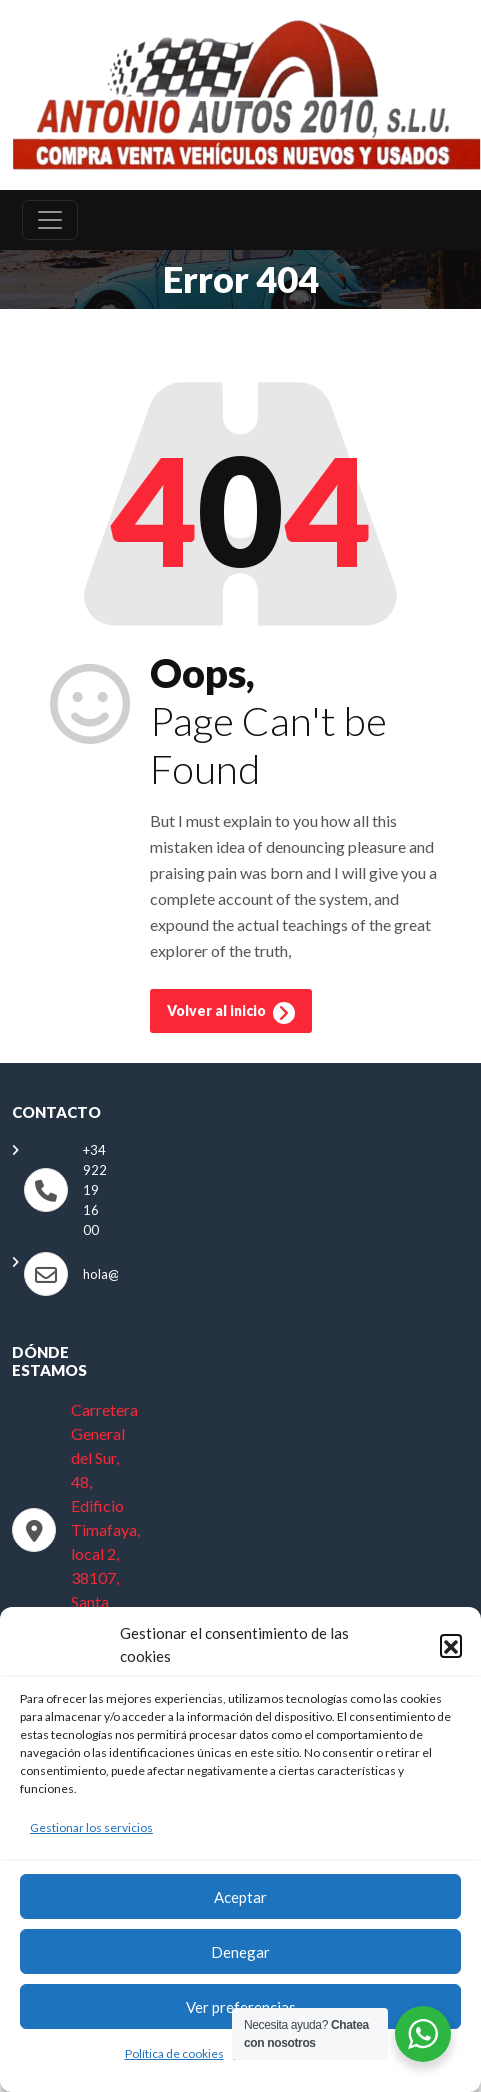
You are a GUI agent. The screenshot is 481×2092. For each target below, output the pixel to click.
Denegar (240, 1952)
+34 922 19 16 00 (95, 1190)
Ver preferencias (241, 2007)
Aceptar (240, 1897)
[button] (451, 1645)
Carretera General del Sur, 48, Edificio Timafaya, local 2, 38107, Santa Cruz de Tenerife (105, 1529)
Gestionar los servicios (91, 1827)
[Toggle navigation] (50, 220)
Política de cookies (174, 2053)
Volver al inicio (231, 1013)
